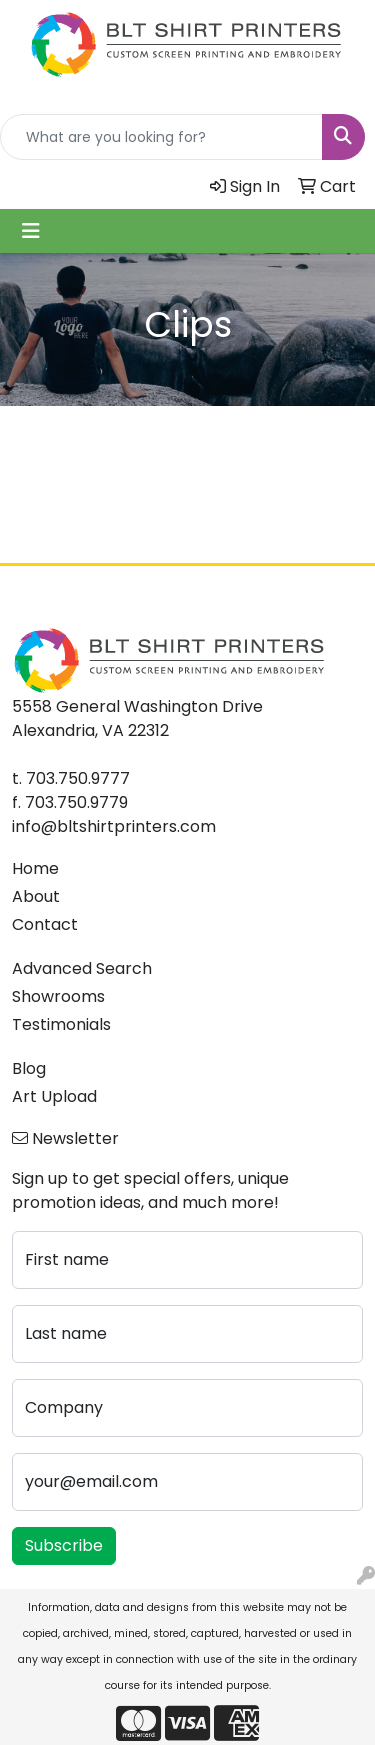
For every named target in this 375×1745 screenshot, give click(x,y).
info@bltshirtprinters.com (114, 826)
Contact (45, 924)
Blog (29, 1068)
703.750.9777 (78, 778)
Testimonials (61, 1024)
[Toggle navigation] (31, 231)
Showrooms (58, 996)
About (36, 896)
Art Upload (54, 1096)
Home (35, 868)
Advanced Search (82, 968)
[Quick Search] (161, 137)
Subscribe (64, 1545)
